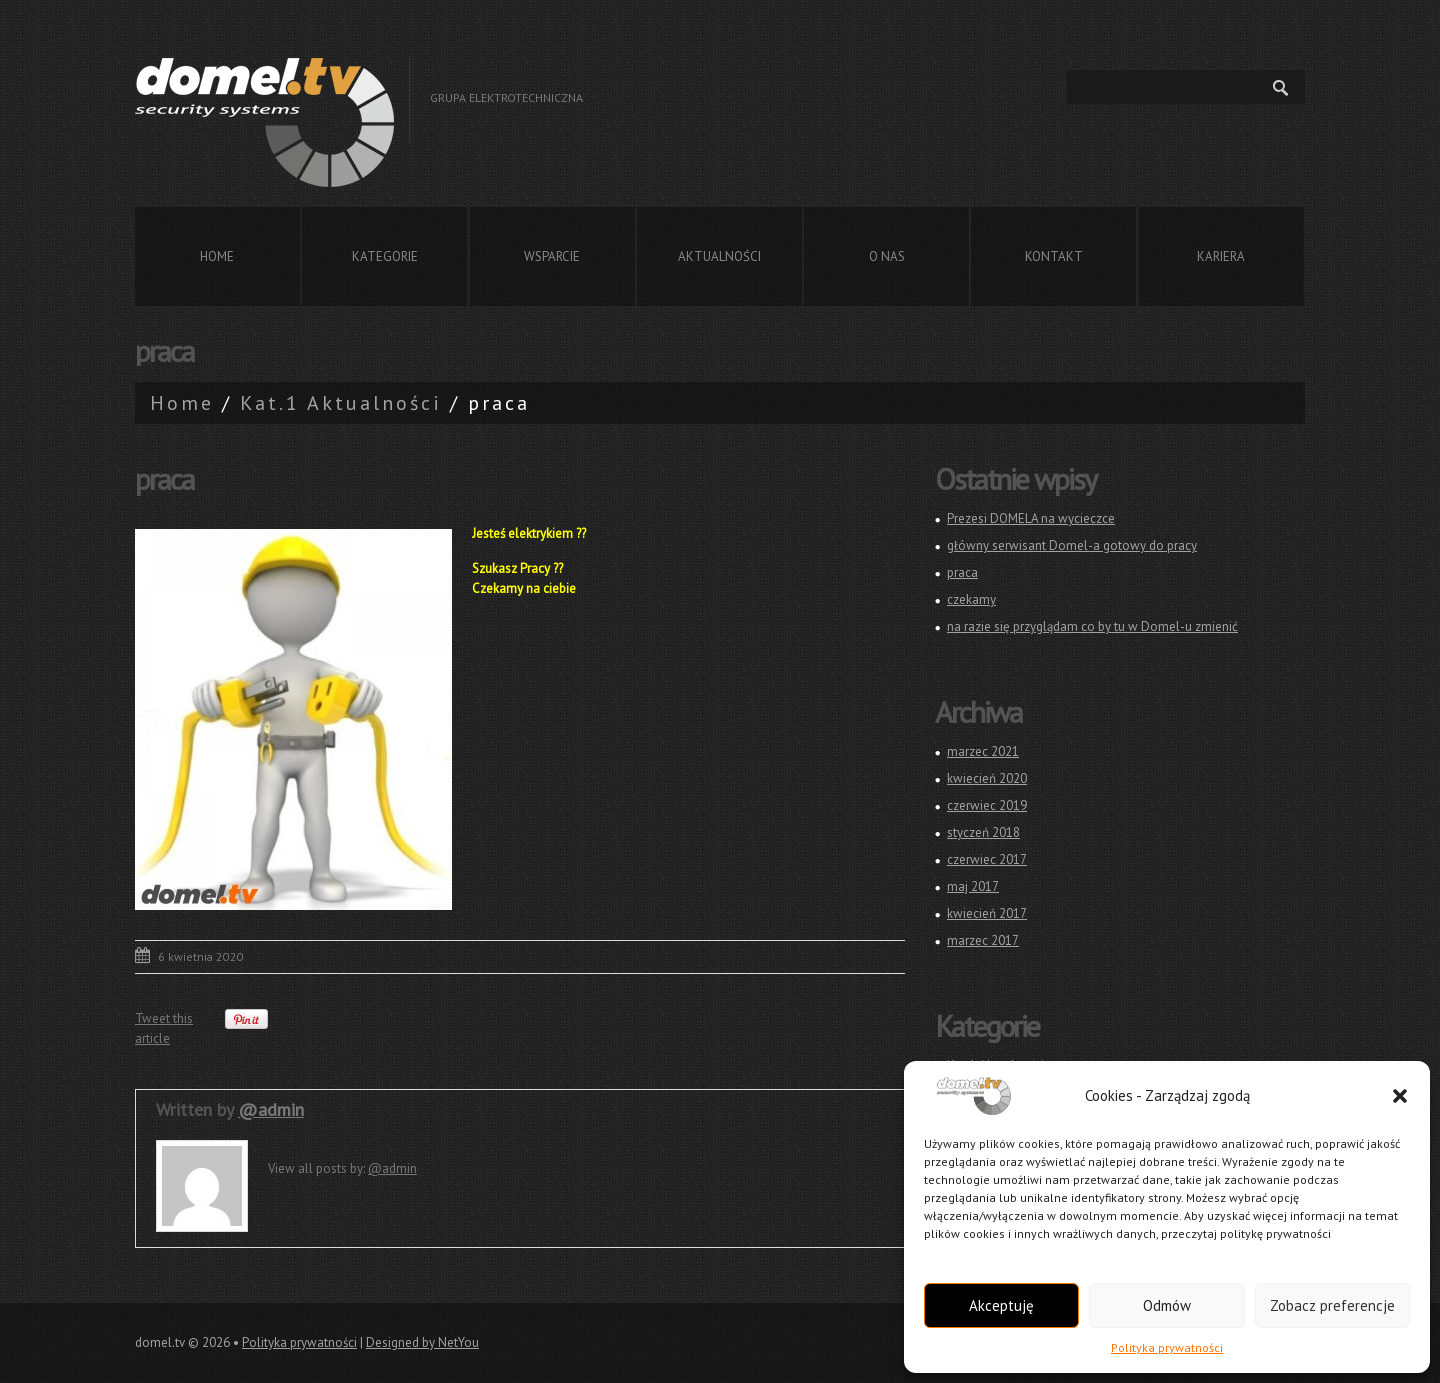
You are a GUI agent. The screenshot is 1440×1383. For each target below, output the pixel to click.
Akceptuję (1001, 1305)
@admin (271, 1109)
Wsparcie (552, 256)
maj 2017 (973, 886)
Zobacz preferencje (1332, 1305)
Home (217, 256)
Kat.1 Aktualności (341, 403)
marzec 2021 (983, 751)
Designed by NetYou (422, 1342)
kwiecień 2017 (987, 913)
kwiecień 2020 (987, 778)
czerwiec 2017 (987, 859)
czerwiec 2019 (987, 805)
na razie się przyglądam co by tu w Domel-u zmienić (1092, 626)
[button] (1400, 1096)
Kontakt (1054, 256)
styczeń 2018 (983, 832)
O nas (887, 256)
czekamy (971, 599)
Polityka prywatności (1167, 1347)
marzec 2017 (983, 940)
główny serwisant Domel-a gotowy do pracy (1072, 545)
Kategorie (385, 256)
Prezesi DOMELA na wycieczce (1031, 518)
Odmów (1167, 1305)
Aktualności (719, 256)
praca (962, 572)
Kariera (1221, 256)
